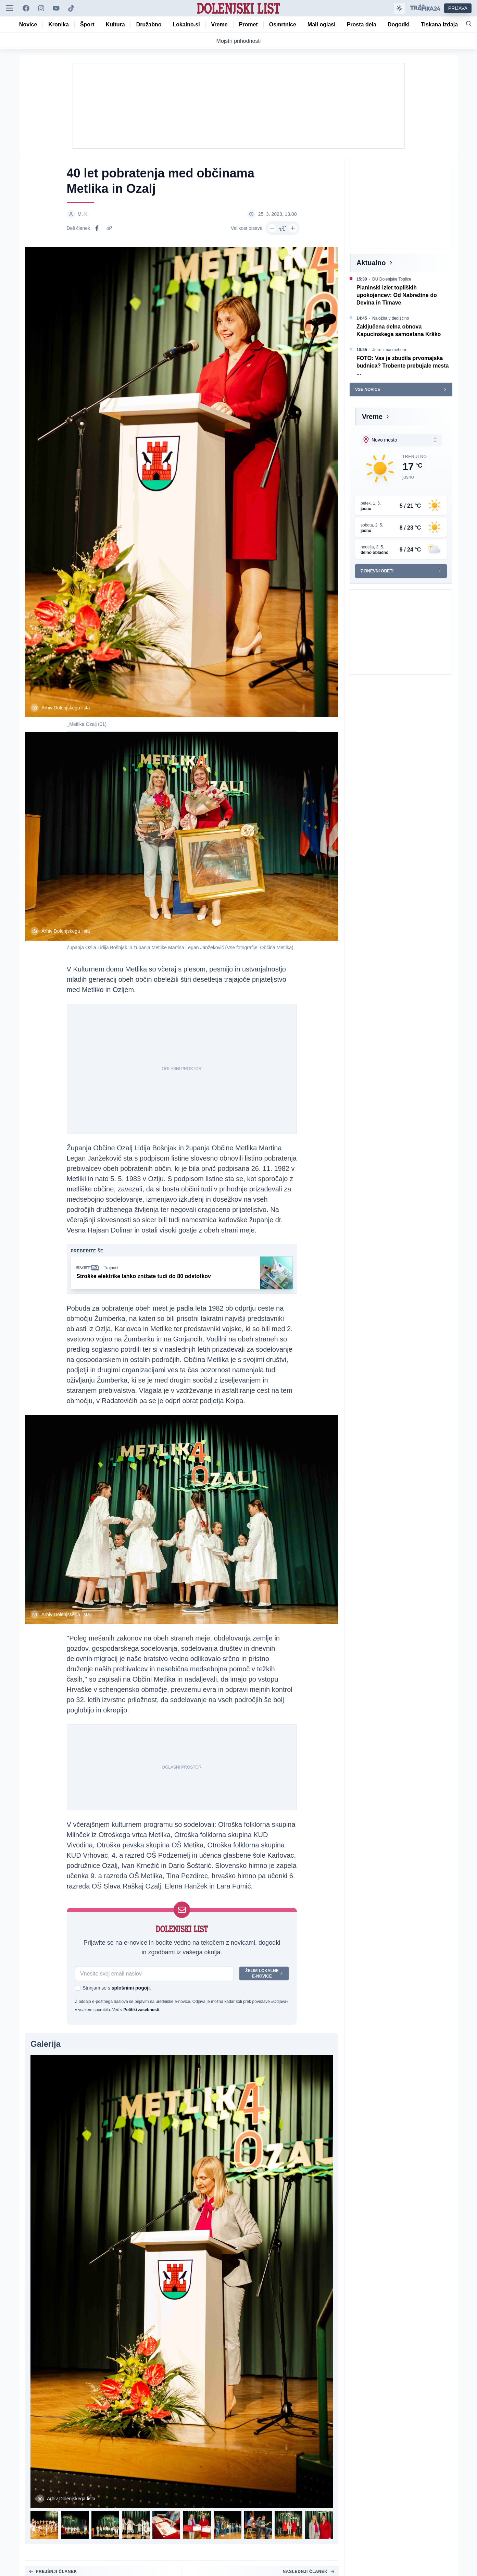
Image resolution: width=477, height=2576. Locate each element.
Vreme (372, 416)
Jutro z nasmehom (389, 349)
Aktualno (371, 262)
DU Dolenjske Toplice (391, 279)
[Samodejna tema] (399, 8)
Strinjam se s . (117, 1988)
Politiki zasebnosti (141, 2010)
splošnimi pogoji (130, 1988)
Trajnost (110, 1268)
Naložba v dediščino (390, 318)
